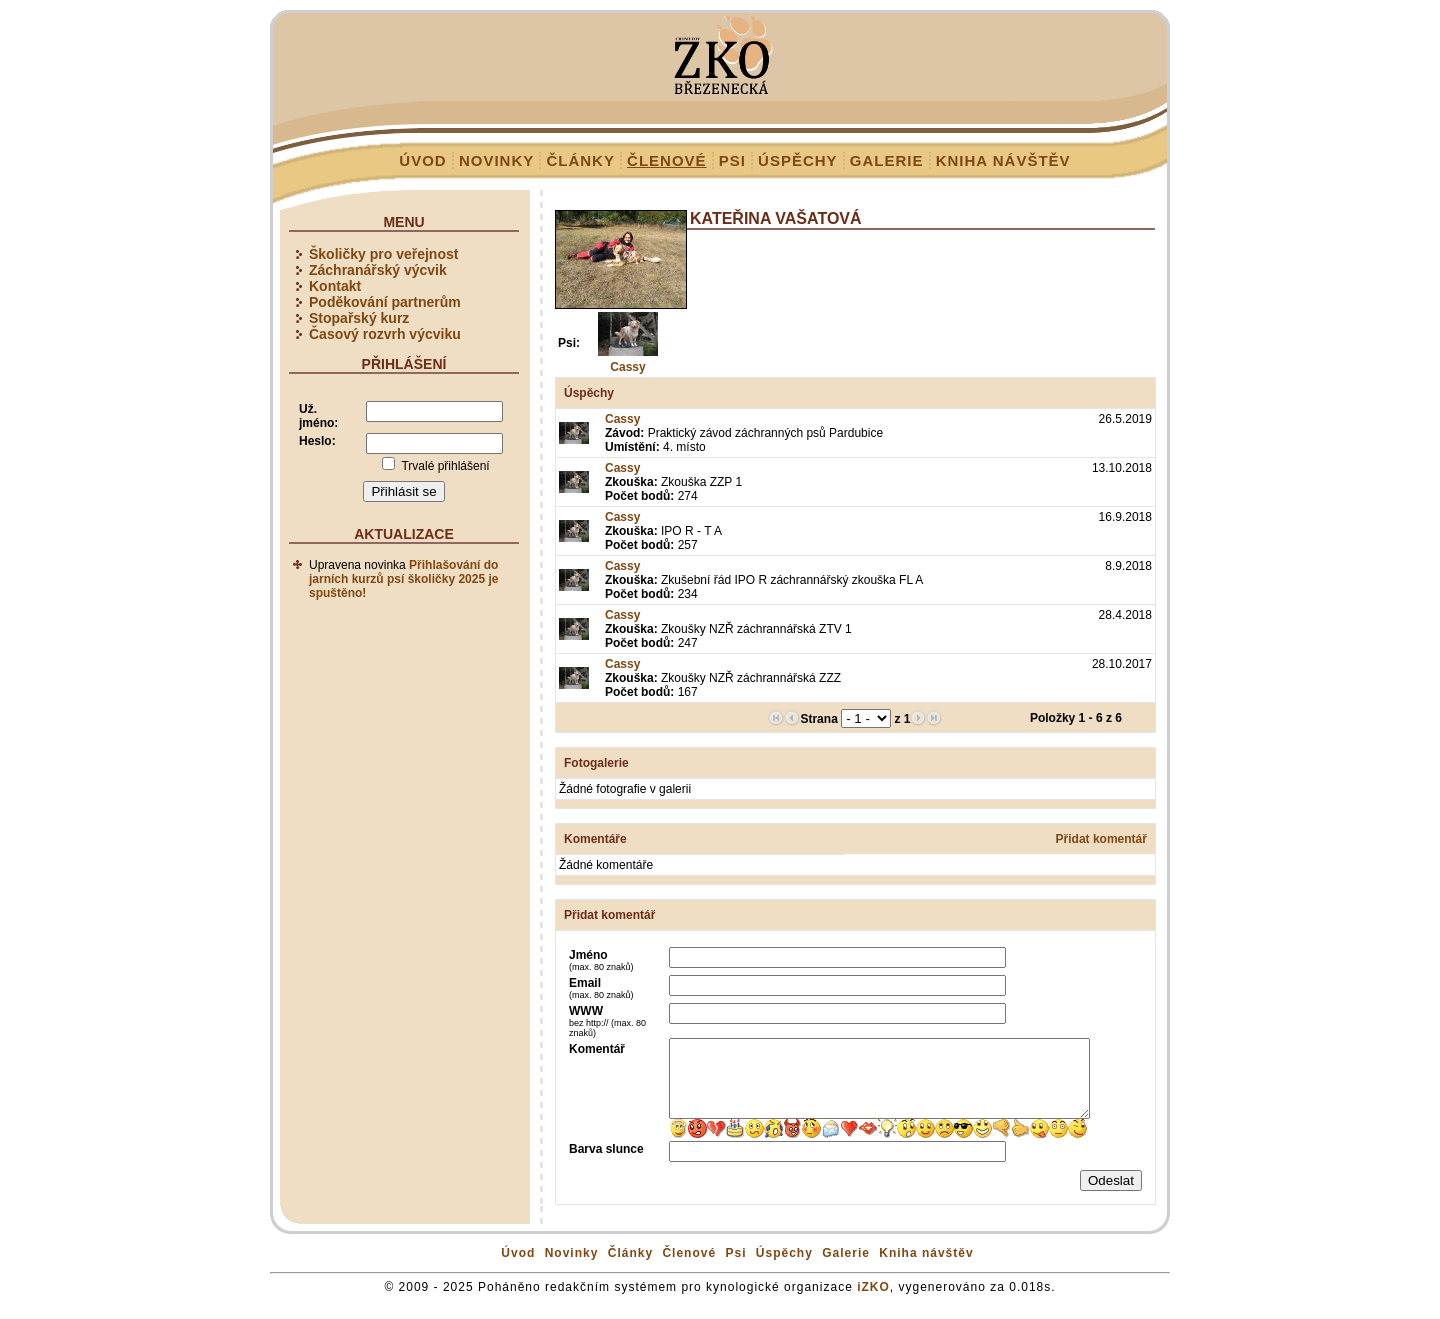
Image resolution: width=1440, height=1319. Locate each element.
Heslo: (317, 441)
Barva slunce (606, 1164)
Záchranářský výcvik (378, 270)
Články (580, 160)
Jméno (601, 960)
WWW (607, 1021)
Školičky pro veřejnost (383, 254)
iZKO (873, 1302)
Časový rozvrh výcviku (385, 334)
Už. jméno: (318, 416)
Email (601, 988)
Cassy (627, 367)
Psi (732, 160)
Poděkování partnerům (385, 302)
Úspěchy (798, 160)
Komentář (597, 1049)
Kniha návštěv (1003, 160)
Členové (667, 160)
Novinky (496, 160)
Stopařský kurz (359, 318)
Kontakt (335, 286)
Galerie (887, 160)
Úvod (422, 160)
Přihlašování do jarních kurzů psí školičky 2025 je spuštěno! (403, 579)
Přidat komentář (1101, 839)
